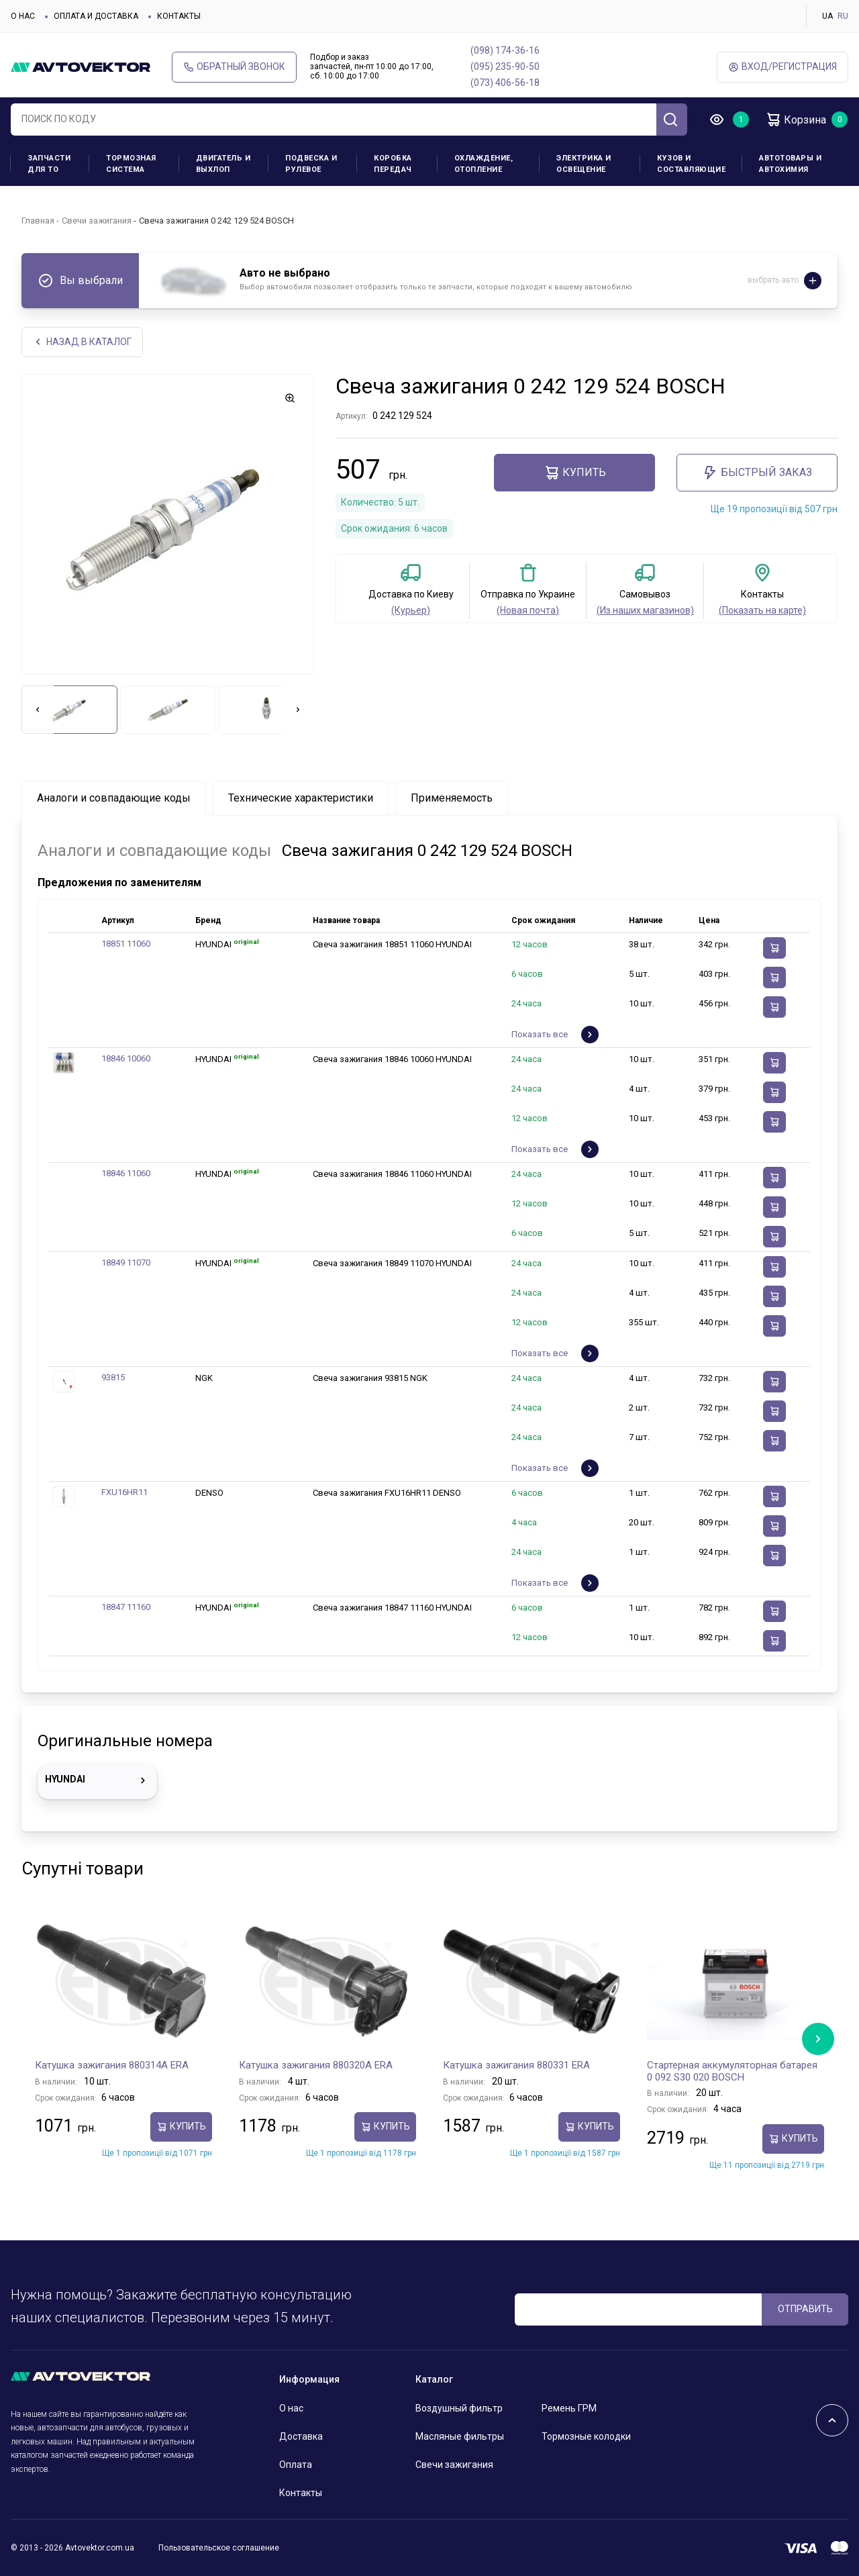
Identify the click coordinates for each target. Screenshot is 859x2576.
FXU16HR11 (124, 1492)
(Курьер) (410, 610)
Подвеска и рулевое (311, 164)
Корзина (795, 119)
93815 (113, 1377)
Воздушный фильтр (459, 2408)
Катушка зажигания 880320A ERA (316, 2065)
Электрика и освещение (583, 164)
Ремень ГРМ (569, 2408)
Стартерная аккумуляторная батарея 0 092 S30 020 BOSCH (732, 2071)
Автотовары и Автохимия (790, 164)
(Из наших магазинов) (645, 610)
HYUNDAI (97, 1780)
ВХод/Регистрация (782, 67)
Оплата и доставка (96, 16)
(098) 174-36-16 (505, 50)
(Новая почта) (528, 610)
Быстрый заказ (757, 473)
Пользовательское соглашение (218, 2548)
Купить (575, 473)
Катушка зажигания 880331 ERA (516, 2065)
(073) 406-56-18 (505, 82)
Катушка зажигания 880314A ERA (112, 2065)
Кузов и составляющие (691, 164)
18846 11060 (125, 1173)
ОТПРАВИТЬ (805, 2308)
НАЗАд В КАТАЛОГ (82, 342)
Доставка (301, 2436)
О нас (23, 16)
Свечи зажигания (97, 221)
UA (827, 16)
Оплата (295, 2464)
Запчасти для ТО (49, 164)
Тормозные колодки (586, 2436)
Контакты (179, 16)
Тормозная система (131, 164)
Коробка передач (393, 164)
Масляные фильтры (459, 2436)
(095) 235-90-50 (505, 66)
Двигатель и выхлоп (223, 164)
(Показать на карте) (762, 610)
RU (843, 16)
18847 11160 (125, 1607)
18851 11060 (125, 944)
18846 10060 (125, 1058)
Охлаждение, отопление (483, 164)
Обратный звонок (234, 67)
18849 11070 (125, 1262)
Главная (37, 221)
